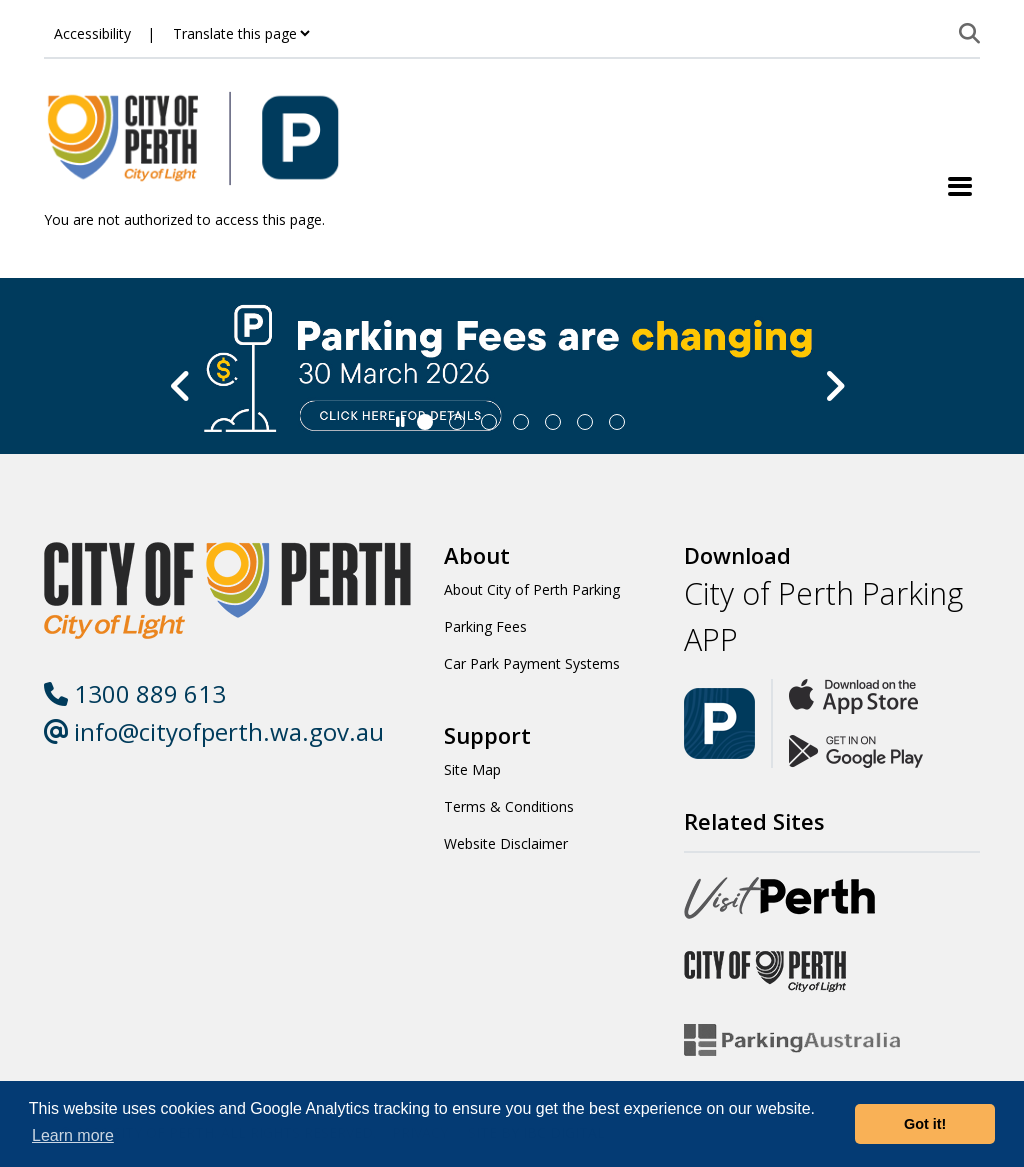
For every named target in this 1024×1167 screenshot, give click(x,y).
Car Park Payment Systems (532, 663)
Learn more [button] (73, 1135)
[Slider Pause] (400, 422)
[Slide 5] (585, 422)
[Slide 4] (553, 422)
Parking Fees (485, 626)
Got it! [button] (925, 1124)
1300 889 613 (135, 693)
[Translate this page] (241, 33)
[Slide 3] (521, 422)
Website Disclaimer (506, 843)
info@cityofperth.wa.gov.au (214, 731)
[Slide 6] (617, 422)
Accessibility (92, 33)
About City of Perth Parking (532, 589)
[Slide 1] (457, 422)
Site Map (472, 769)
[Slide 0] (425, 422)
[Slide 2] (489, 422)
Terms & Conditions (509, 806)
